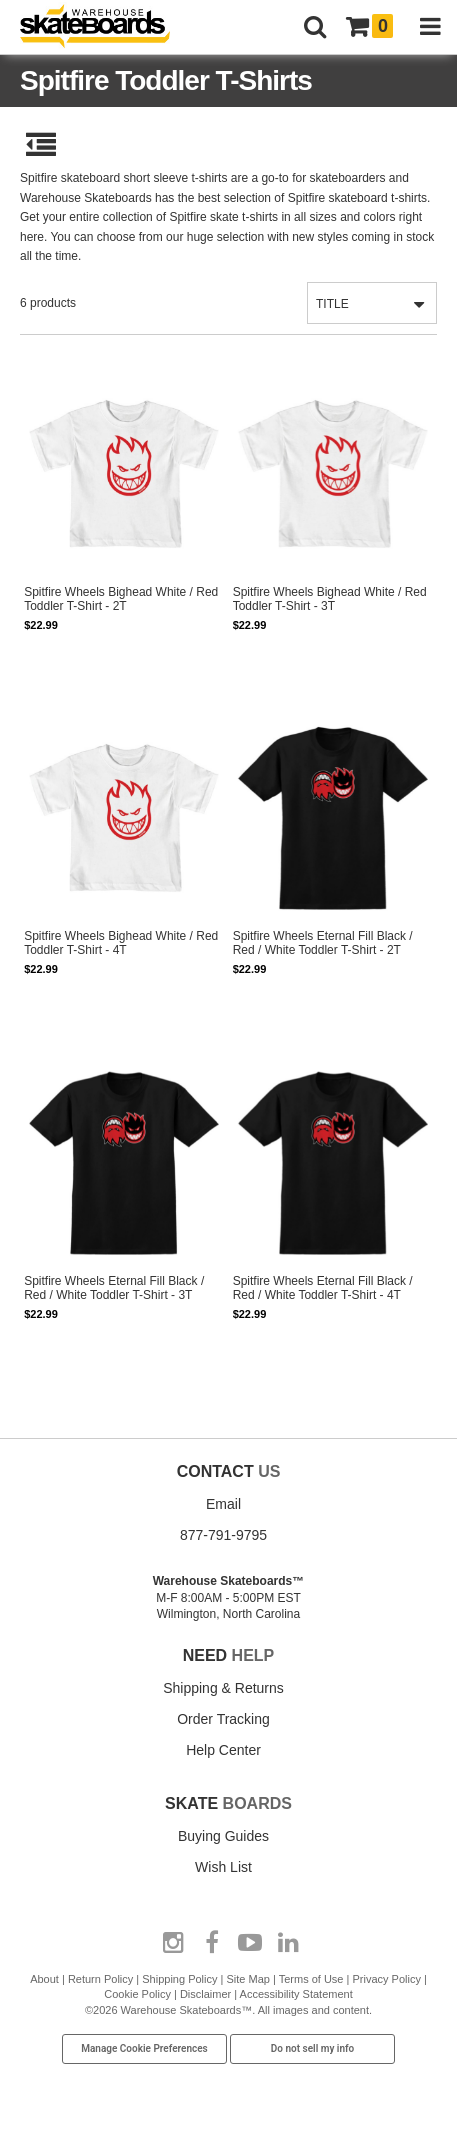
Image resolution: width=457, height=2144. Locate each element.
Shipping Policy (179, 1979)
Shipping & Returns (223, 1688)
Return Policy (100, 1979)
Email (223, 1504)
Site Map (247, 1979)
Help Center (223, 1750)
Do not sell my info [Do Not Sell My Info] (313, 2048)
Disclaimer (205, 1994)
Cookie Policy (137, 1994)
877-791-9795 (223, 1535)
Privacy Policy (386, 1979)
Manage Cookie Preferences (144, 2048)
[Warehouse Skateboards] (105, 27)
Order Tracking (223, 1719)
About (44, 1979)
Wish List (223, 1867)
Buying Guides (223, 1836)
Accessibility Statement (296, 1994)
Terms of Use (311, 1979)
